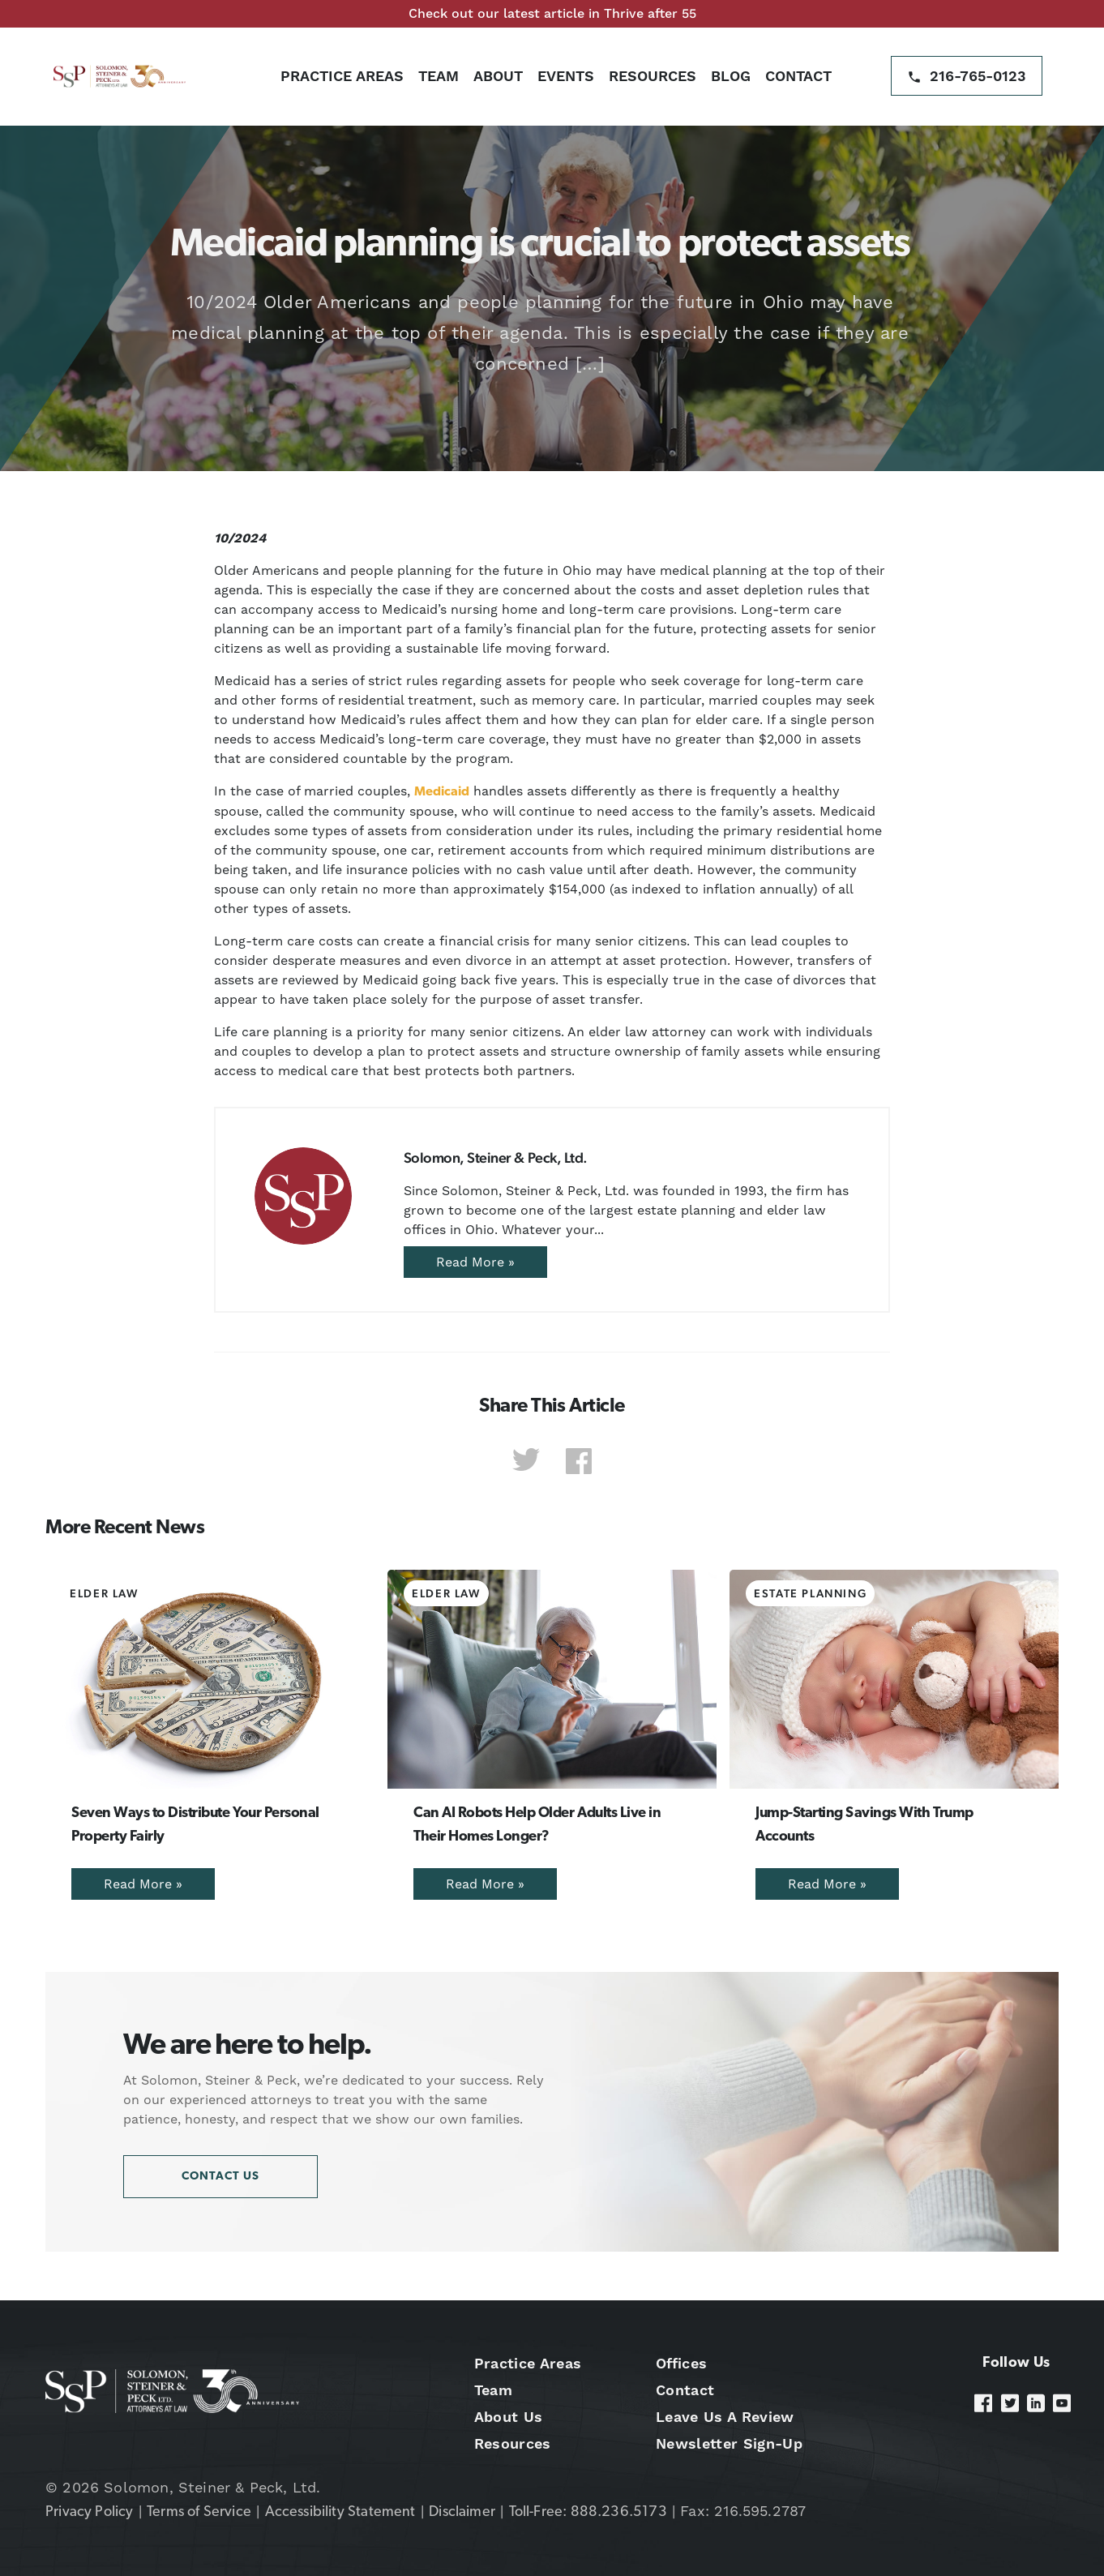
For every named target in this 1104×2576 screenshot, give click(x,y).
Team (438, 75)
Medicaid (441, 792)
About (498, 75)
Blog (731, 75)
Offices (681, 2363)
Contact (798, 75)
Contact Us (220, 2177)
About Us (508, 2416)
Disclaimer (462, 2512)
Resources (652, 75)
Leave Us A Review (725, 2416)
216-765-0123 (978, 75)
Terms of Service (199, 2512)
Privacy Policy (89, 2512)
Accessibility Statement (340, 2512)
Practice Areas (342, 75)
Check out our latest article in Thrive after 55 (552, 13)
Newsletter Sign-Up (729, 2443)
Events (565, 75)
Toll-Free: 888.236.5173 (588, 2512)
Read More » (475, 1262)
